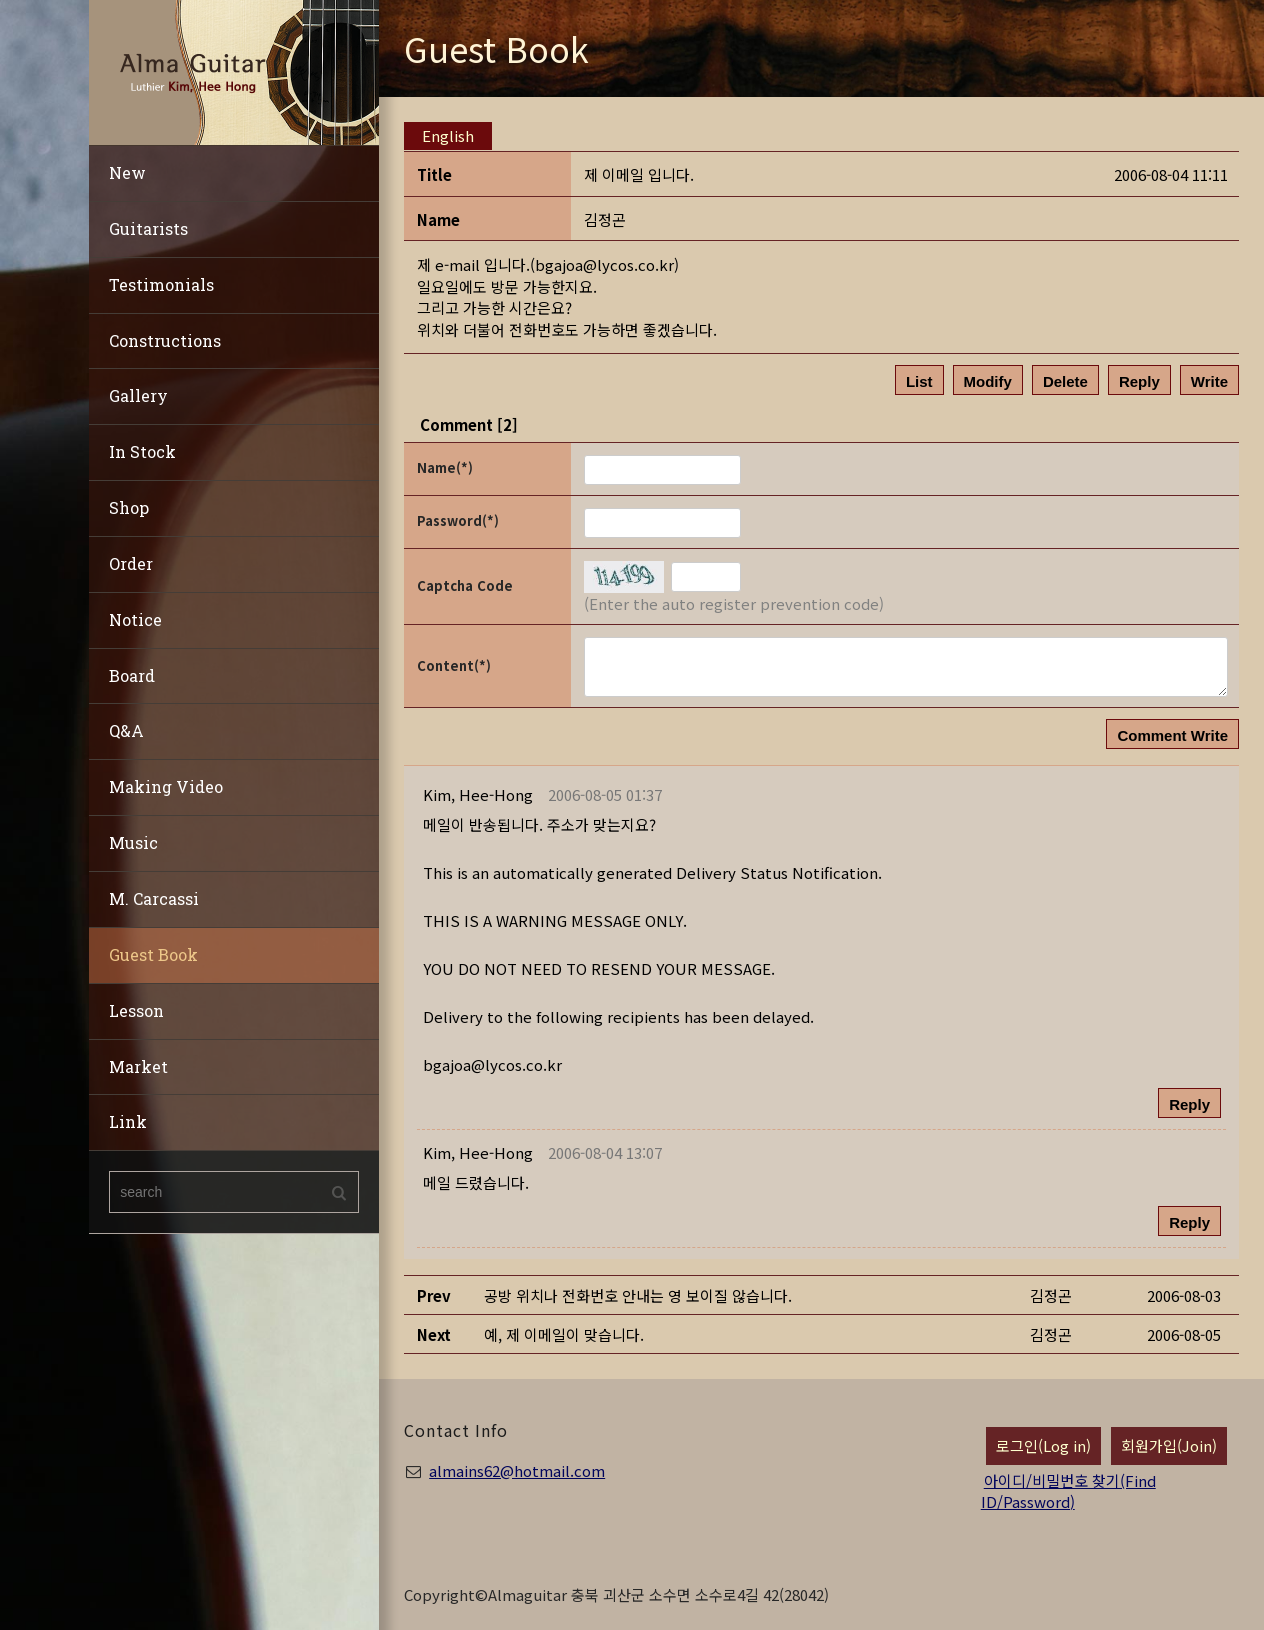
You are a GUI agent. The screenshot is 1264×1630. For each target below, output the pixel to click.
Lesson (136, 1010)
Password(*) (458, 520)
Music (133, 842)
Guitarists (148, 228)
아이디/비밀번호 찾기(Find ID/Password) (1068, 1491)
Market (138, 1066)
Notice (135, 619)
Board (132, 675)
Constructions (165, 340)
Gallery (138, 395)
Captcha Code (465, 585)
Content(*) (454, 665)
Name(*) (445, 467)
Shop (129, 507)
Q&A (126, 730)
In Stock (142, 451)
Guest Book (153, 954)
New (127, 172)
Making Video (166, 786)
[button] (478, 794)
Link (128, 1121)
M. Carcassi (154, 898)
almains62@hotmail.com (517, 1470)
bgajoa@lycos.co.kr (604, 264)
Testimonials (161, 284)
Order (131, 563)
